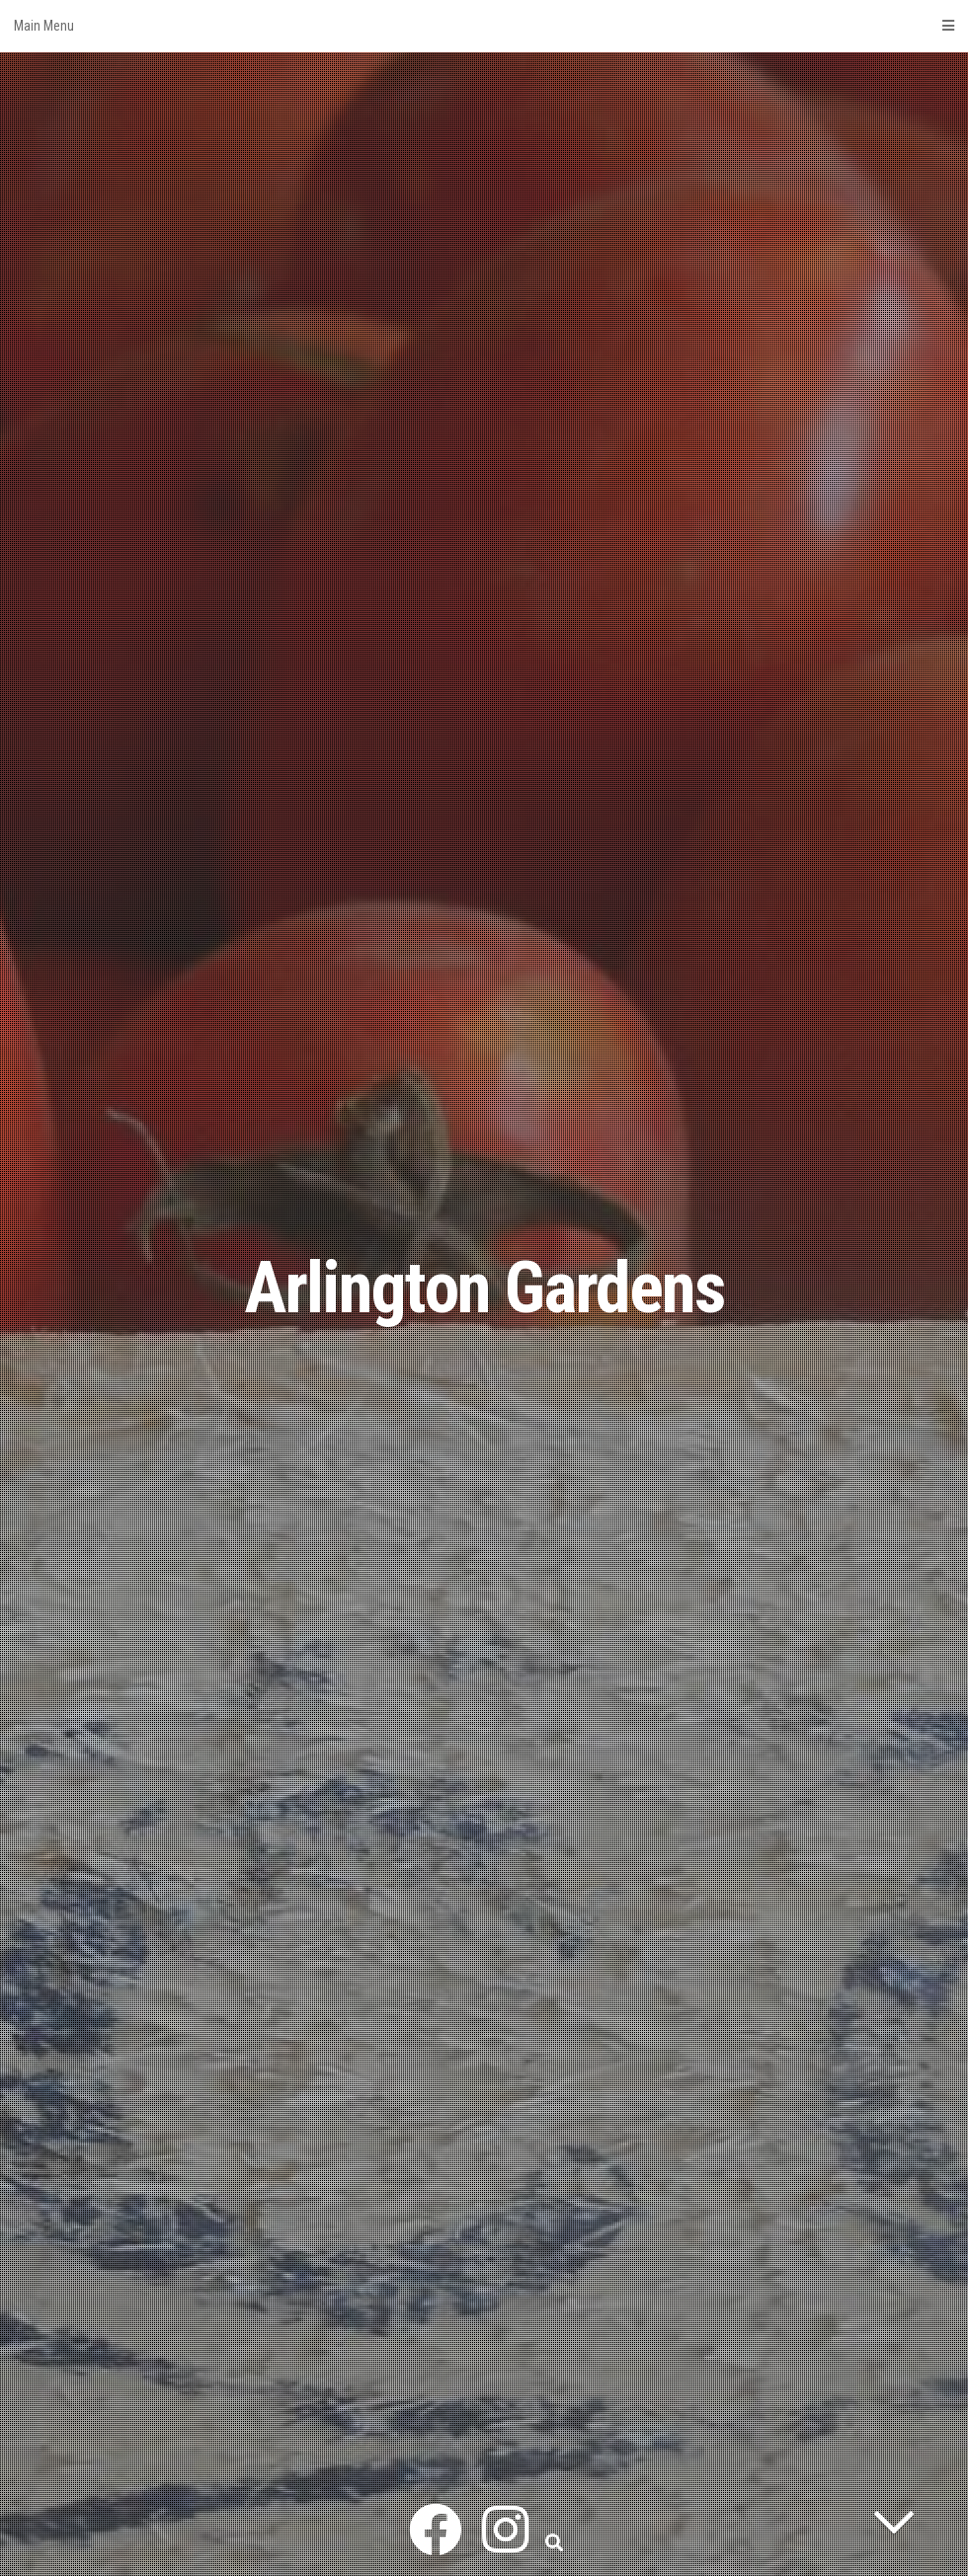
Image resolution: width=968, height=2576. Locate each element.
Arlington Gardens (484, 1288)
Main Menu (484, 26)
